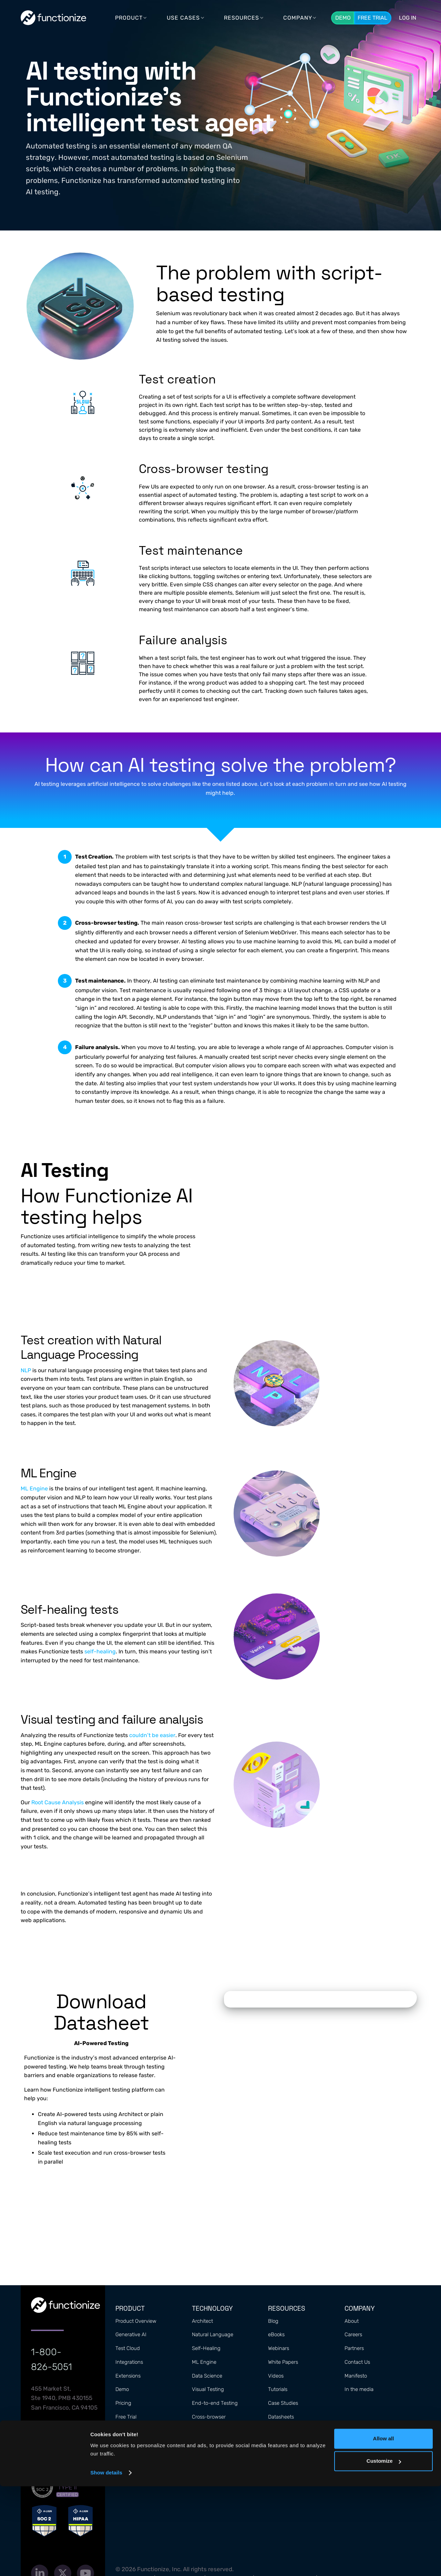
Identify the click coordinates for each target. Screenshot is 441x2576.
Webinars (278, 2348)
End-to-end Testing (215, 2403)
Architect (202, 2321)
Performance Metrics (215, 2431)
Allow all (383, 2528)
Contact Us (357, 2362)
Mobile (199, 2444)
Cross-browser (209, 2417)
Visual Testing (208, 2389)
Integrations (129, 2362)
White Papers (283, 2362)
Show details (106, 2562)
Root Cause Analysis (57, 1802)
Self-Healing (206, 2348)
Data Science (207, 2376)
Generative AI (130, 2334)
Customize (384, 2551)
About (352, 2321)
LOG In (407, 17)
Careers (353, 2334)
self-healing (100, 1651)
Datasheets (281, 2417)
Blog (273, 2321)
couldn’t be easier (152, 1735)
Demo (343, 17)
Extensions (128, 2376)
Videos (276, 2376)
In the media (359, 2389)
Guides (276, 2431)
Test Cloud (127, 2348)
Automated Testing (214, 2458)
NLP (26, 1370)
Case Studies (283, 2403)
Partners (354, 2348)
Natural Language (212, 2334)
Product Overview (135, 2321)
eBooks (276, 2334)
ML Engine (34, 1488)
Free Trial (372, 17)
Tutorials (277, 2389)
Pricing (123, 2403)
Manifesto (356, 2376)
